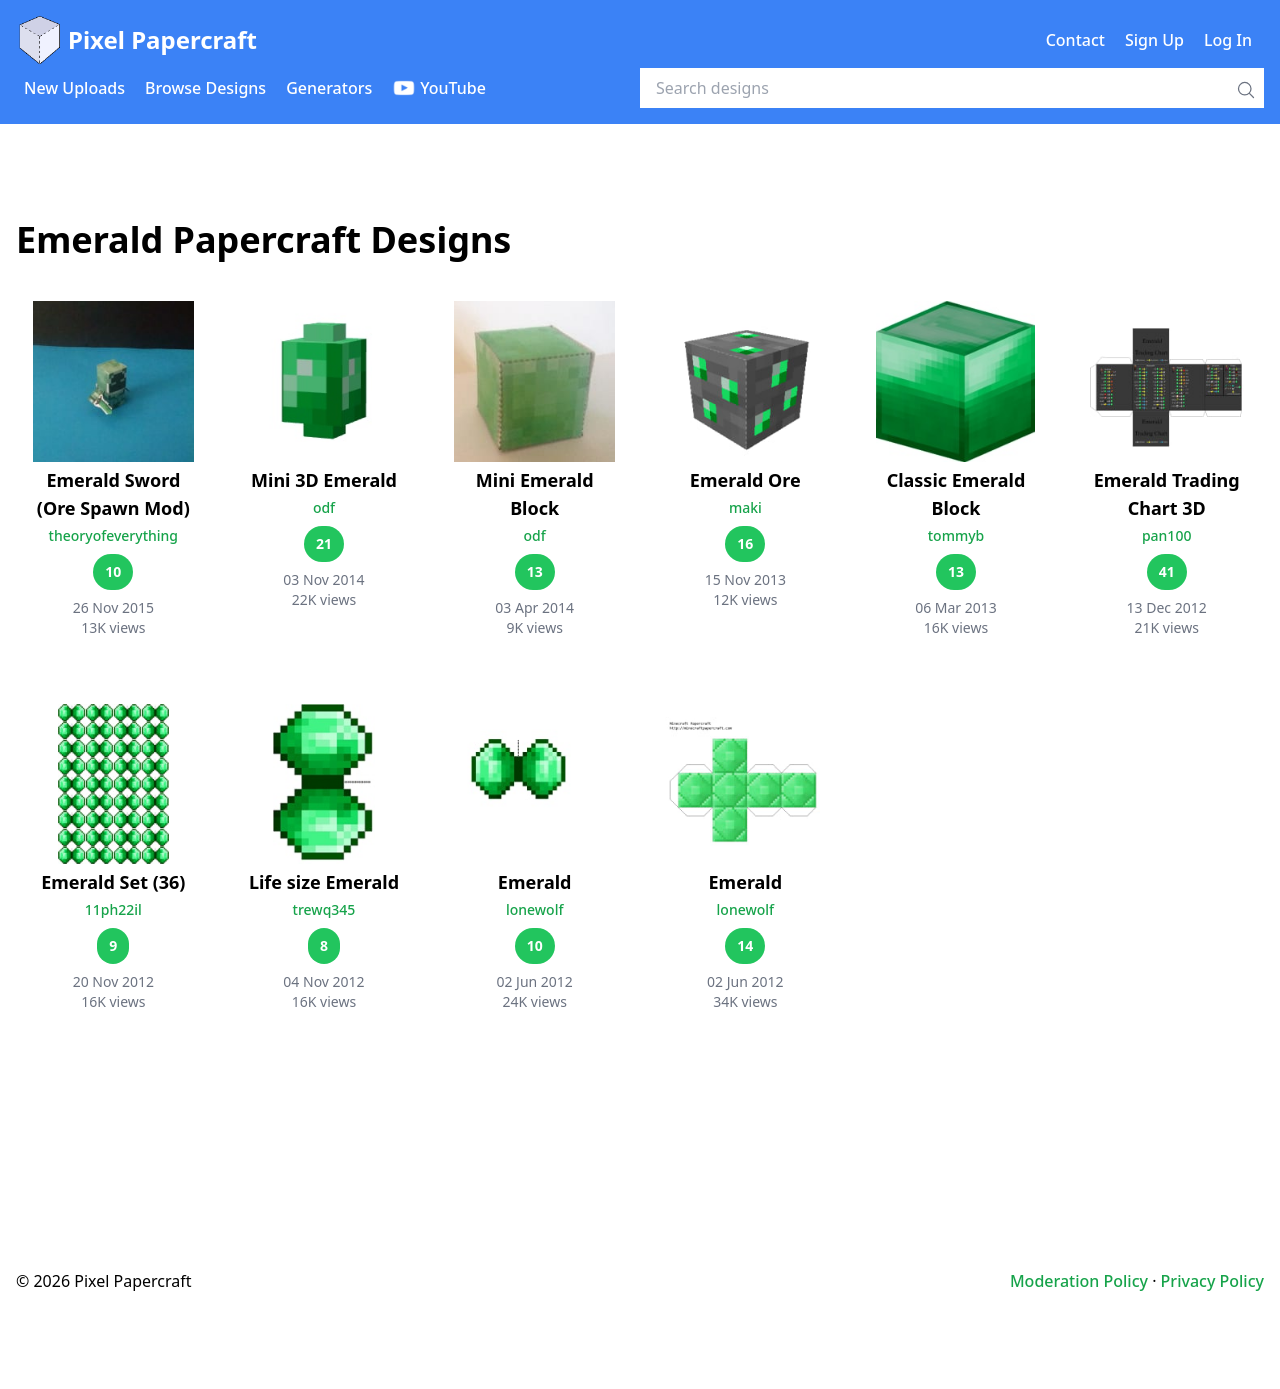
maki (745, 507)
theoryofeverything (113, 535)
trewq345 (324, 909)
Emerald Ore (745, 480)
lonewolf (535, 909)
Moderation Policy (1079, 1281)
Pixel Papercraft (136, 40)
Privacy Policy (1212, 1281)
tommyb (956, 535)
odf (324, 507)
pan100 (1167, 535)
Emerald (535, 882)
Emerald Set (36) (113, 882)
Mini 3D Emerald (324, 480)
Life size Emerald (324, 882)
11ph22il (113, 909)
